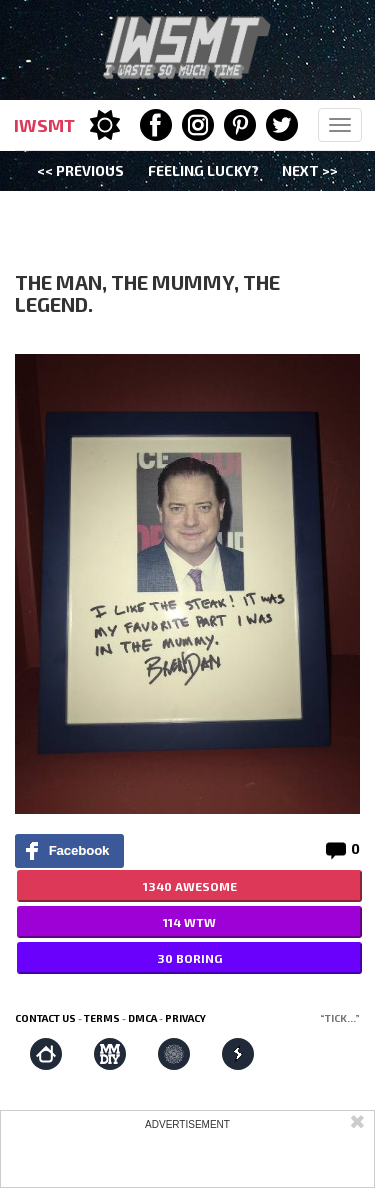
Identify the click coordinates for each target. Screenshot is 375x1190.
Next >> (310, 170)
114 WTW (189, 922)
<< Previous (80, 170)
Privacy (185, 1018)
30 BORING (189, 958)
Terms (102, 1018)
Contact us (45, 1018)
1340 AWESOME (190, 886)
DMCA (142, 1018)
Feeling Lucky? (203, 170)
